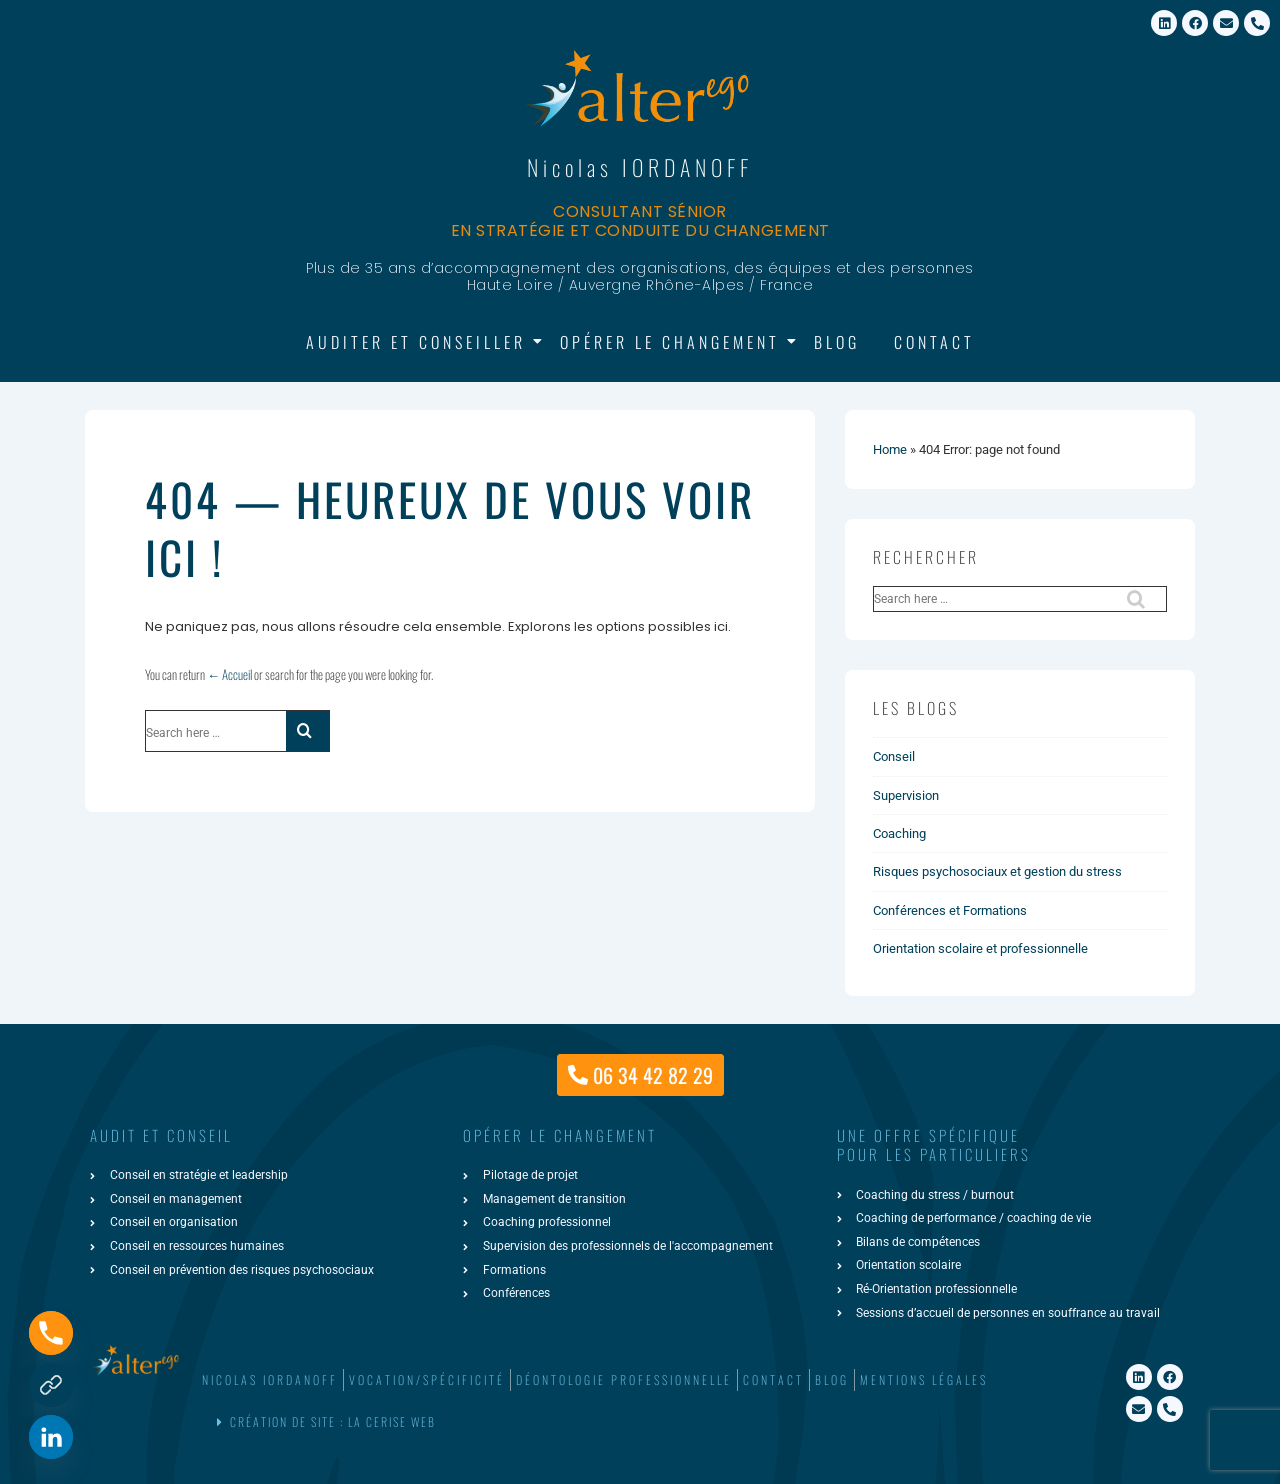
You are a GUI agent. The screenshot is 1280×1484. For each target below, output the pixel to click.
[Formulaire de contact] (51, 1385)
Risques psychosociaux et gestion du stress (997, 871)
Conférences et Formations (950, 910)
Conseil (894, 756)
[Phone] (51, 1333)
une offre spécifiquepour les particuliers (934, 1145)
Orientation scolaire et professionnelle (980, 948)
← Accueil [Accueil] (229, 674)
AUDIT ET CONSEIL (161, 1135)
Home (890, 449)
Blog (837, 342)
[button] (636, 1422)
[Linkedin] (51, 1437)
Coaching (899, 833)
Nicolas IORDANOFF (640, 167)
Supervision (906, 795)
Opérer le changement (673, 342)
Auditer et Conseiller (419, 342)
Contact (934, 342)
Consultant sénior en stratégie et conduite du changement (640, 221)
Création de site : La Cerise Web (333, 1421)
